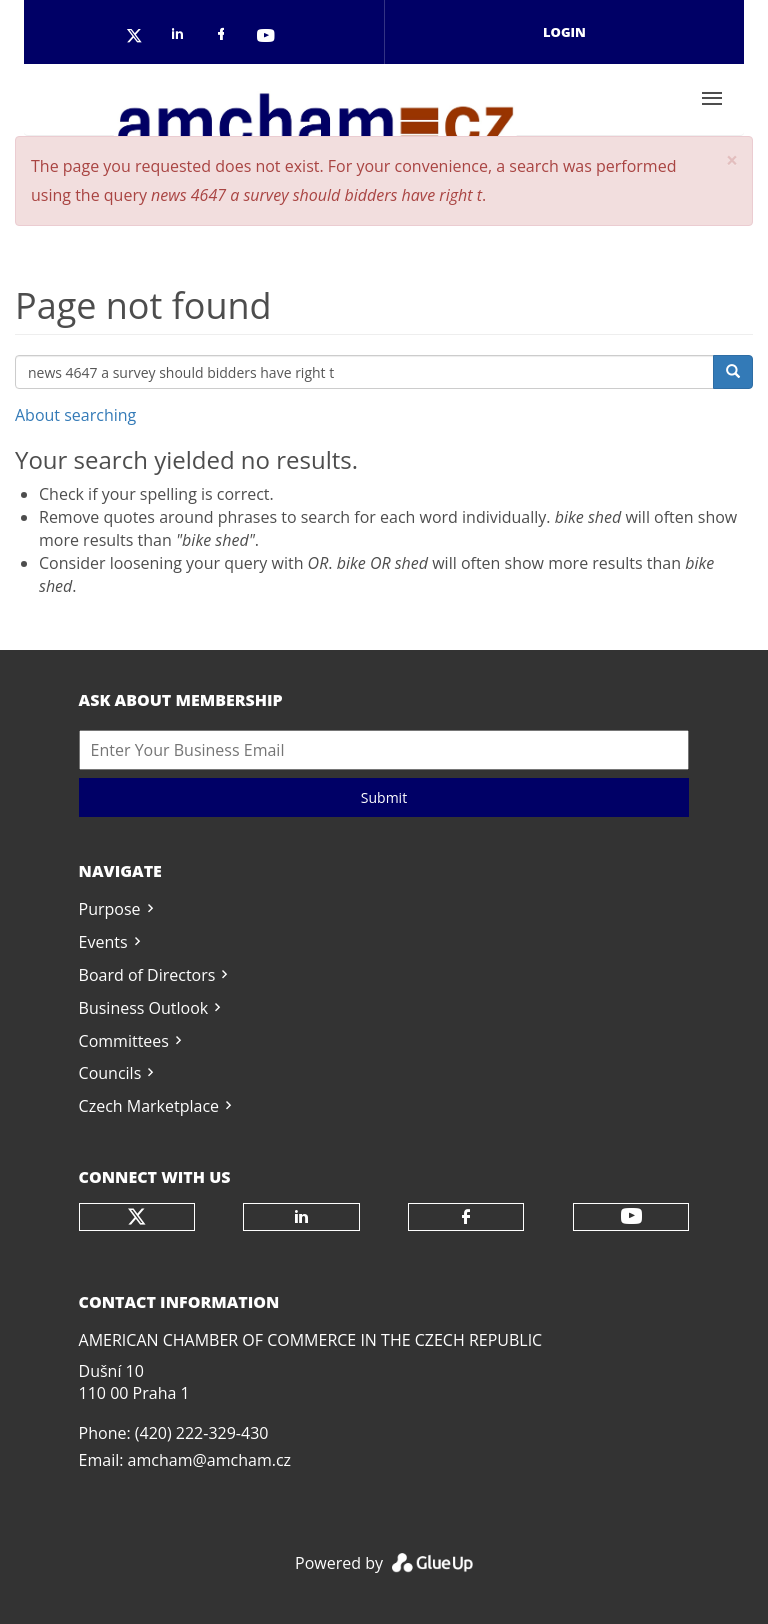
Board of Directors (147, 975)
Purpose (110, 909)
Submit (384, 797)
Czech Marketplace (149, 1106)
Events (103, 942)
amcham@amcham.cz (209, 1460)
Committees (124, 1041)
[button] (732, 160)
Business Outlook (144, 1008)
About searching (75, 415)
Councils (110, 1073)
